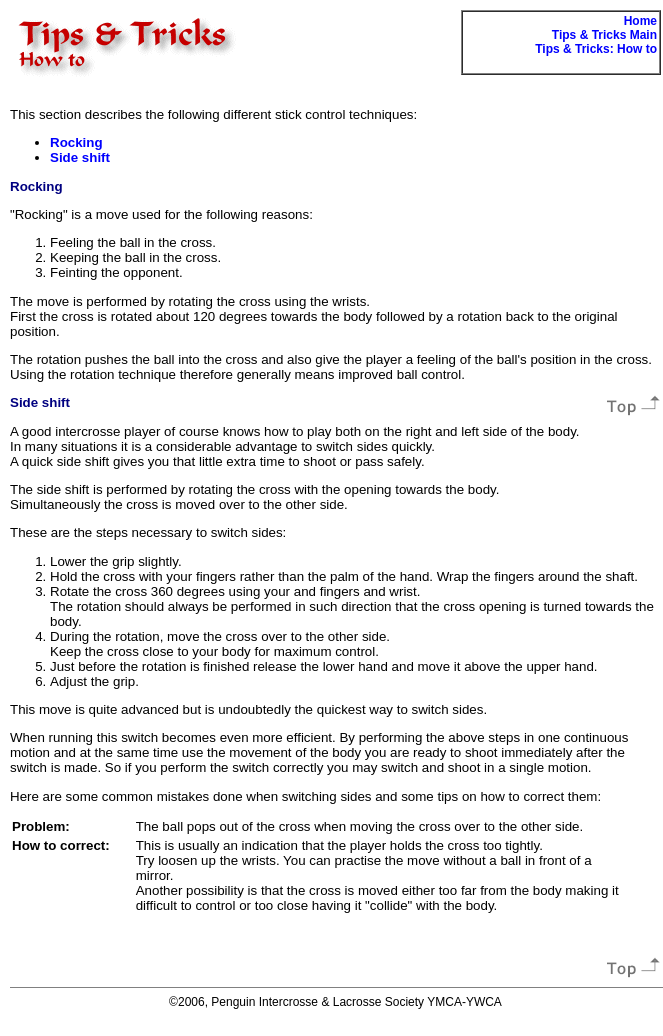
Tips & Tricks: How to (596, 49)
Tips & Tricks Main (604, 35)
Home (640, 21)
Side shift (80, 157)
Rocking (76, 142)
